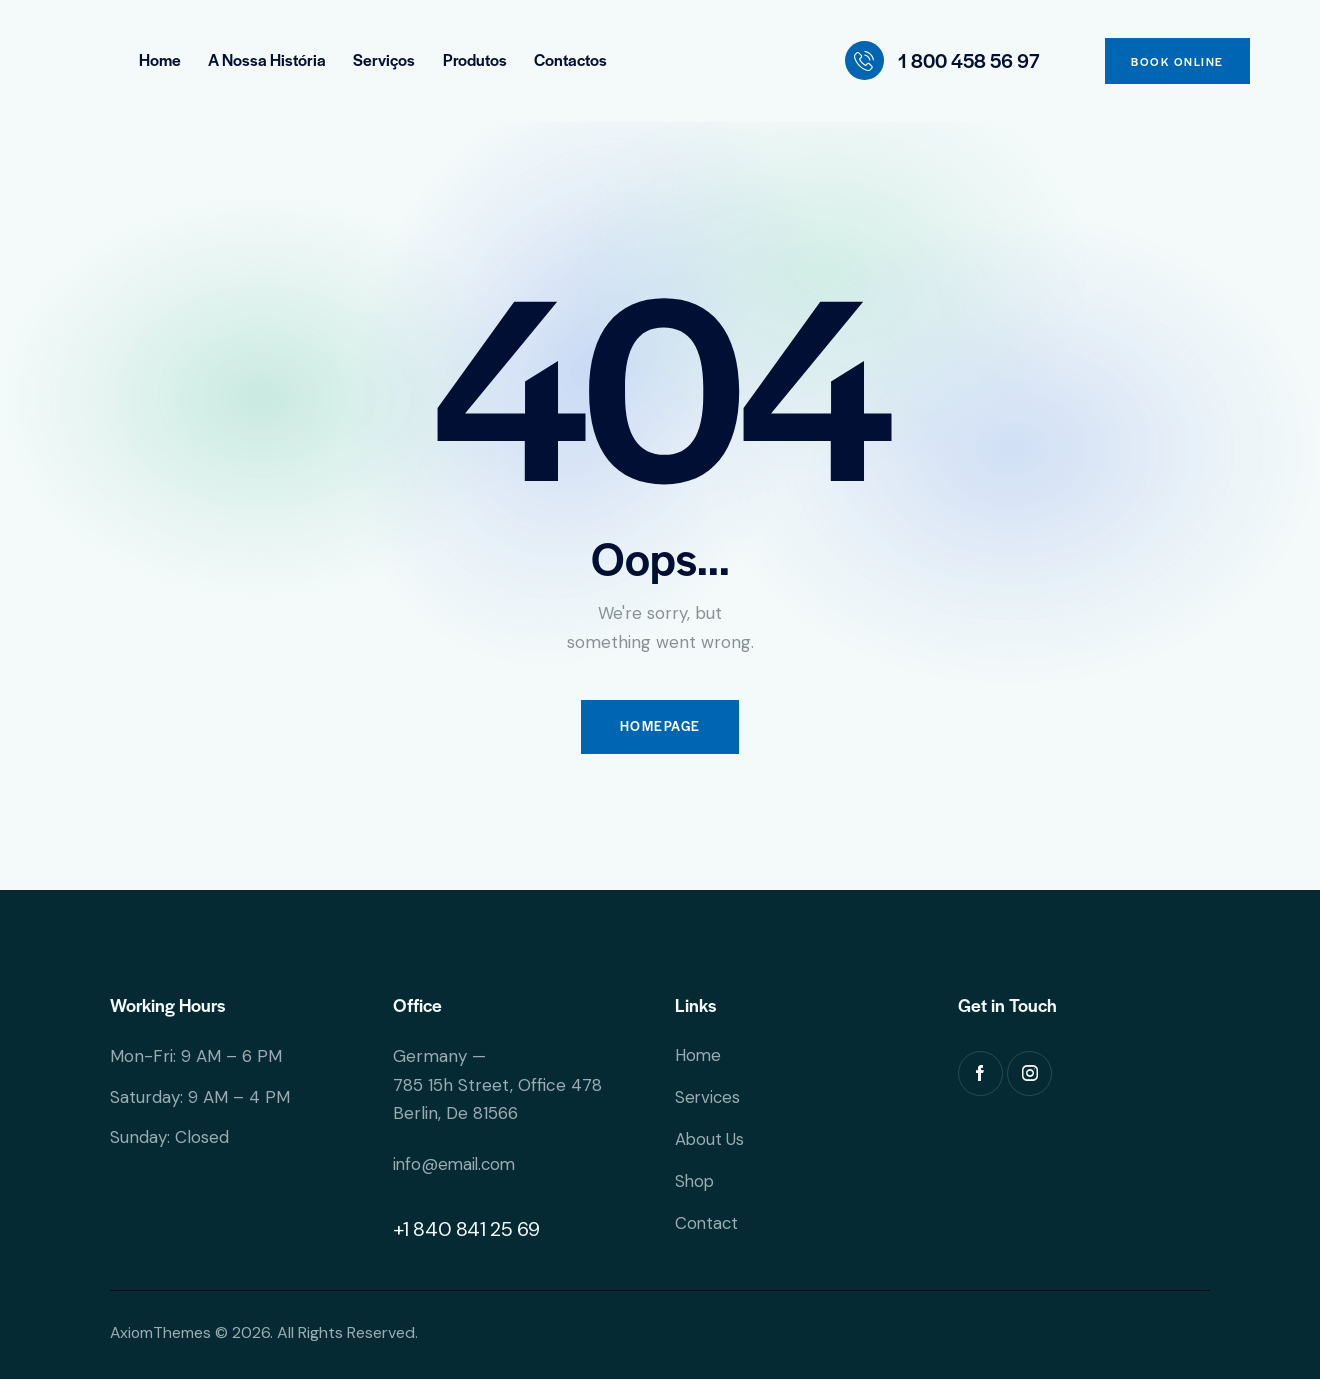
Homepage (660, 728)
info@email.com (456, 1166)
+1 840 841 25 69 (467, 1231)
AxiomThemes (161, 1334)
